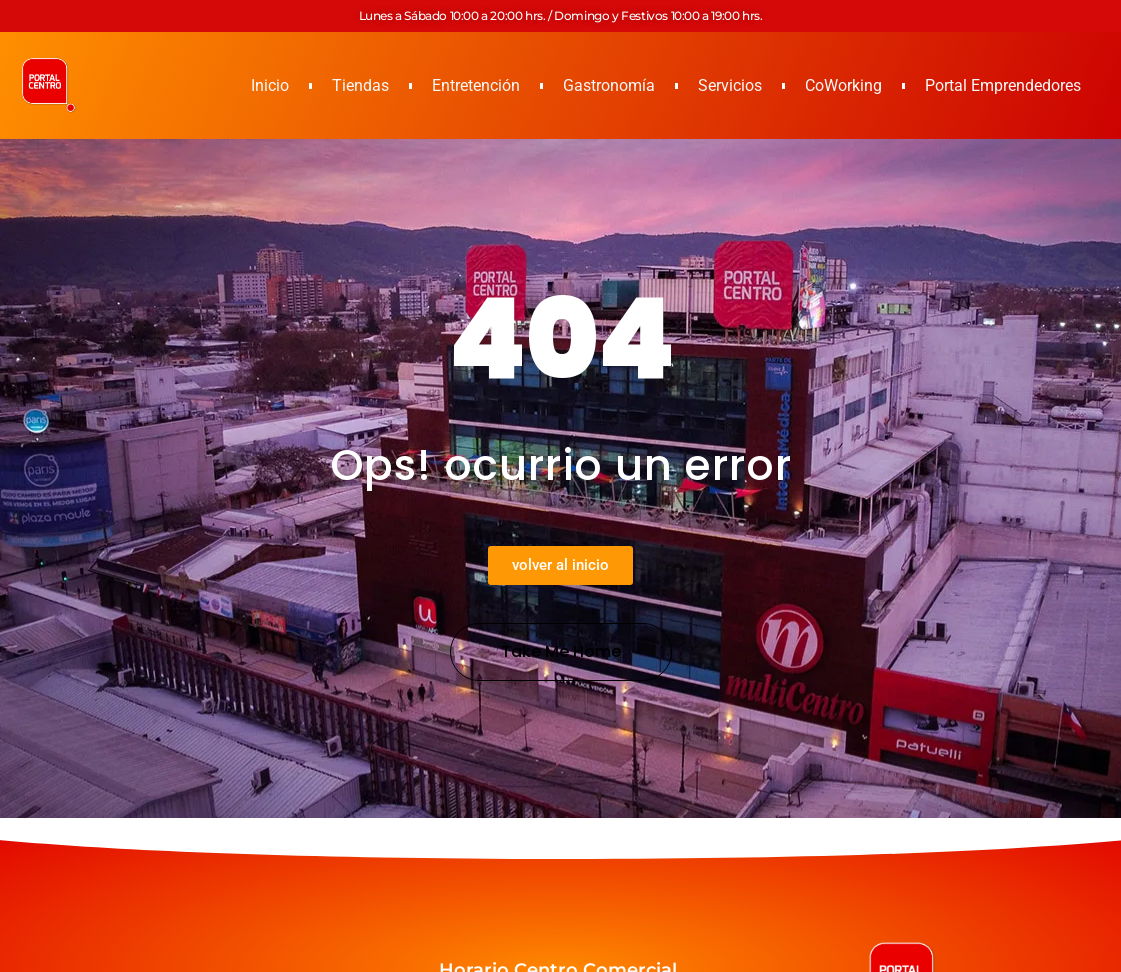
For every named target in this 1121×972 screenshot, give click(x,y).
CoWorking (843, 85)
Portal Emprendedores (1003, 85)
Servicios (730, 85)
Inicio (270, 85)
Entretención (476, 85)
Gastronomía (609, 85)
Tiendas (360, 85)
